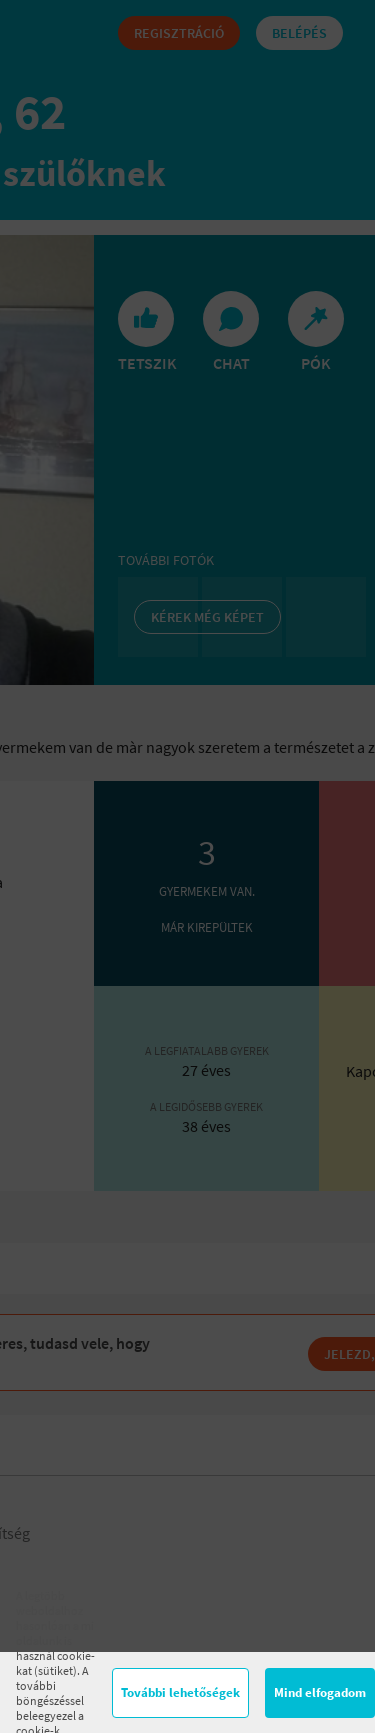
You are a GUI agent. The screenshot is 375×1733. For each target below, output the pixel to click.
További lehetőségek (180, 1692)
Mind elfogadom (320, 1692)
